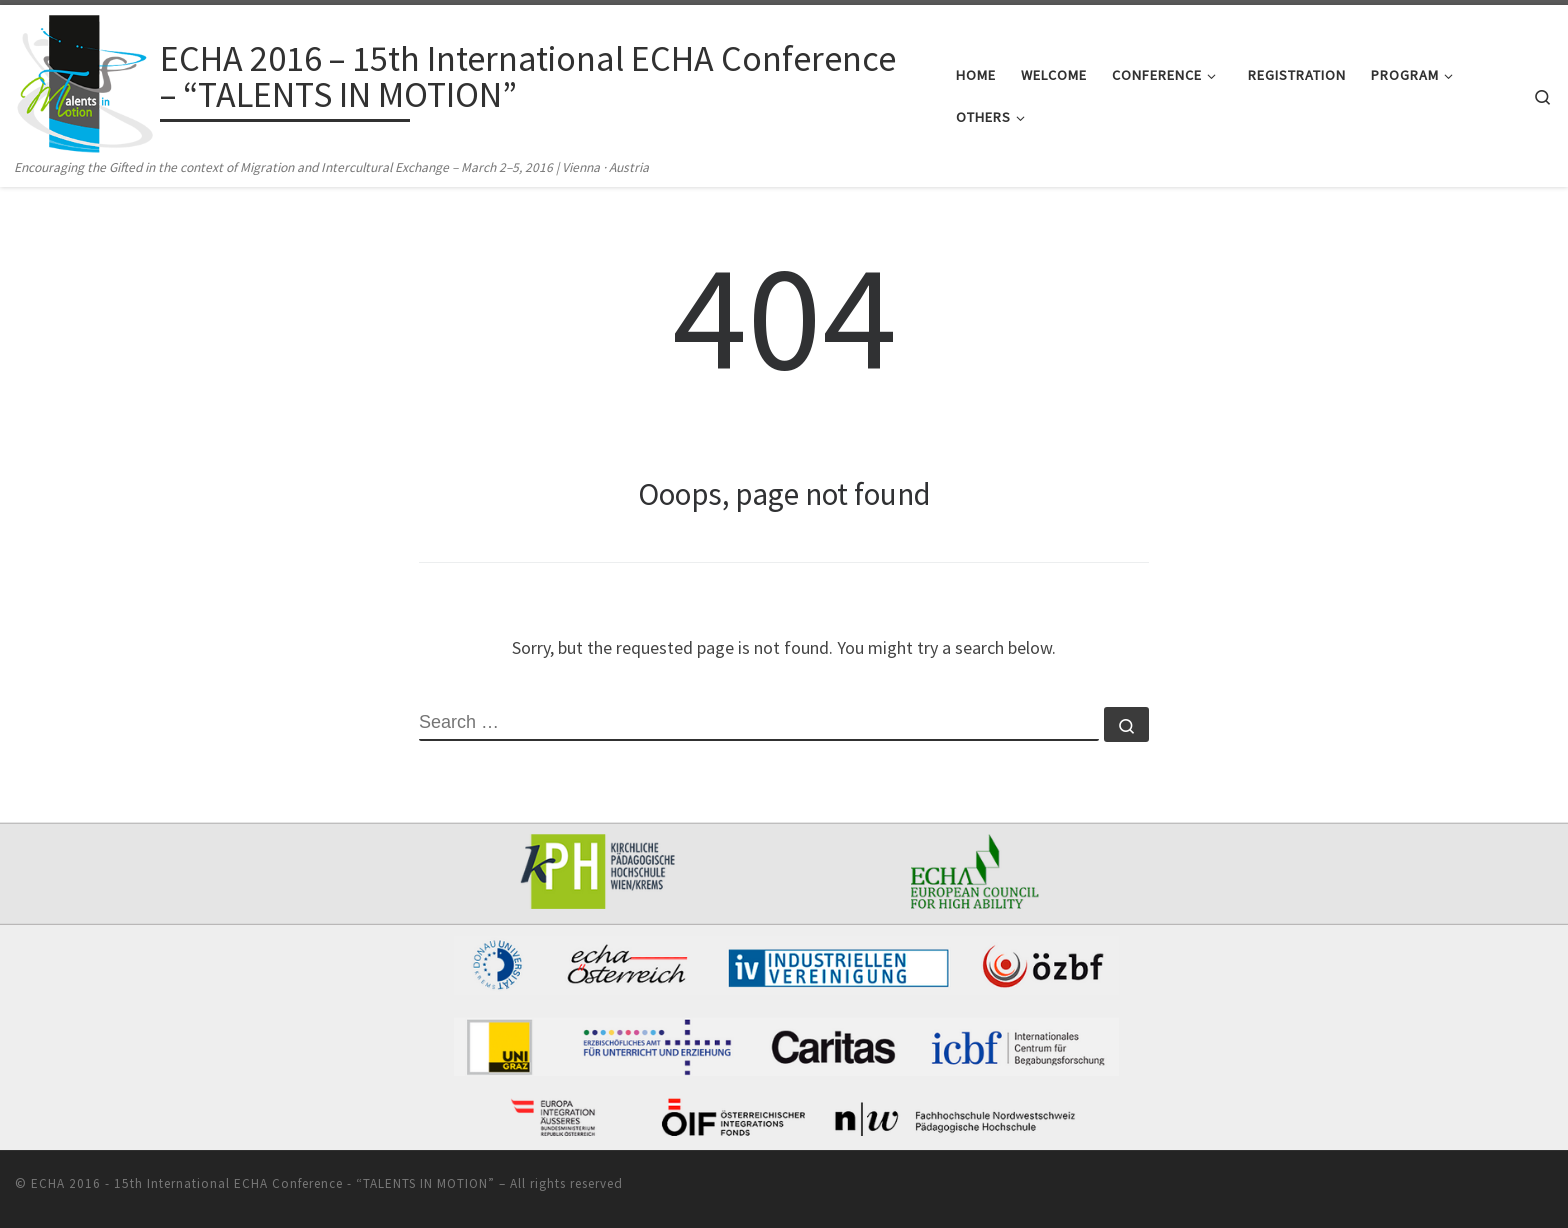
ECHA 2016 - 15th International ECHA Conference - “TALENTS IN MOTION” (263, 1183)
